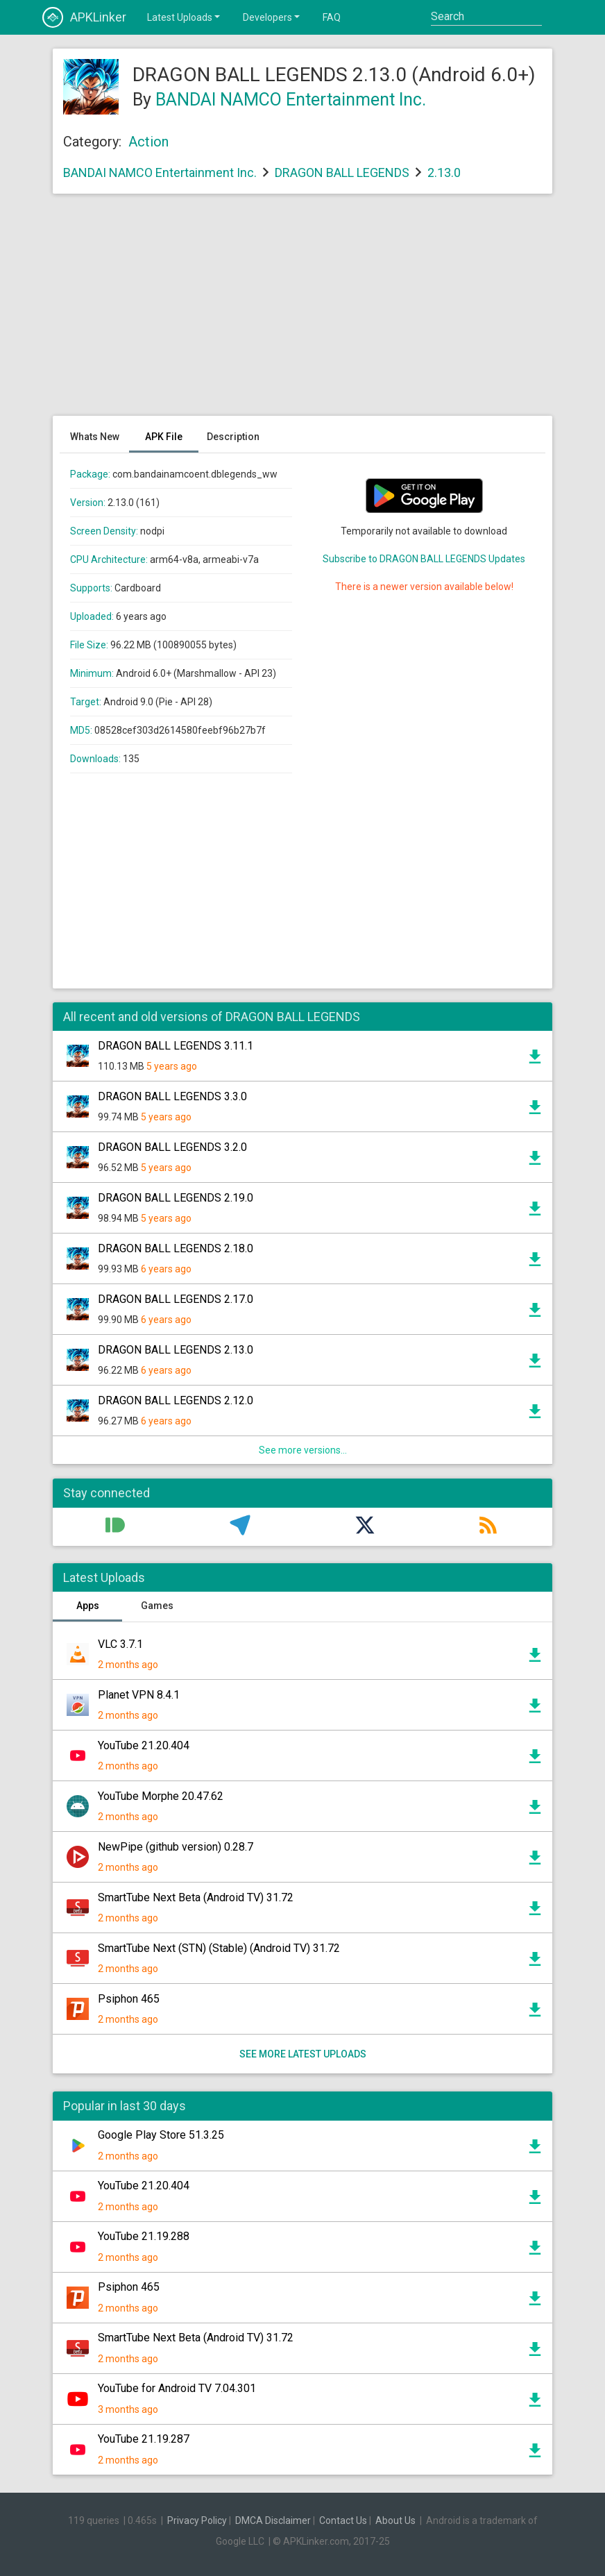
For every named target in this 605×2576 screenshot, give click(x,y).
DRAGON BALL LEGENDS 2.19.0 (175, 1197)
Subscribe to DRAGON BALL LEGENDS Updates (424, 558)
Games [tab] (157, 1605)
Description (233, 436)
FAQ (332, 17)
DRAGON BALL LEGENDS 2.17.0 (175, 1299)
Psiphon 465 (129, 1998)
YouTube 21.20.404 (143, 1745)
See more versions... (303, 1450)
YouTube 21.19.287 (143, 2438)
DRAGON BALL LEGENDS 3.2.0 (172, 1147)
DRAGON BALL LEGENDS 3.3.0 (172, 1096)
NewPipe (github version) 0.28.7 (175, 1846)
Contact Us (343, 2520)
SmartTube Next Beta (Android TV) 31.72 (195, 1897)
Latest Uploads (184, 16)
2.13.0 (444, 172)
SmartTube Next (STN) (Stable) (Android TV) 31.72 (219, 1948)
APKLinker (84, 17)
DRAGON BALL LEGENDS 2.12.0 (175, 1400)
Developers (272, 16)
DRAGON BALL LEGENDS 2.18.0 (175, 1248)
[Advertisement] (302, 311)
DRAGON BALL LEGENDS (342, 172)
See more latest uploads (302, 2054)
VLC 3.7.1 (120, 1644)
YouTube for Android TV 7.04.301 (177, 2388)
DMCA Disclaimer (273, 2520)
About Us (395, 2520)
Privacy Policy (197, 2520)
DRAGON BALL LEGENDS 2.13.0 (175, 1349)
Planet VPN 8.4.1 (139, 1694)
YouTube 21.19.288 (143, 2236)
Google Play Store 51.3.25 (161, 2134)
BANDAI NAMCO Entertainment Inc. (290, 100)
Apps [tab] (87, 1605)
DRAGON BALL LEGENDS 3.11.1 (175, 1045)
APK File (163, 436)
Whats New (94, 436)
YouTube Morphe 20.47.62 (160, 1796)
